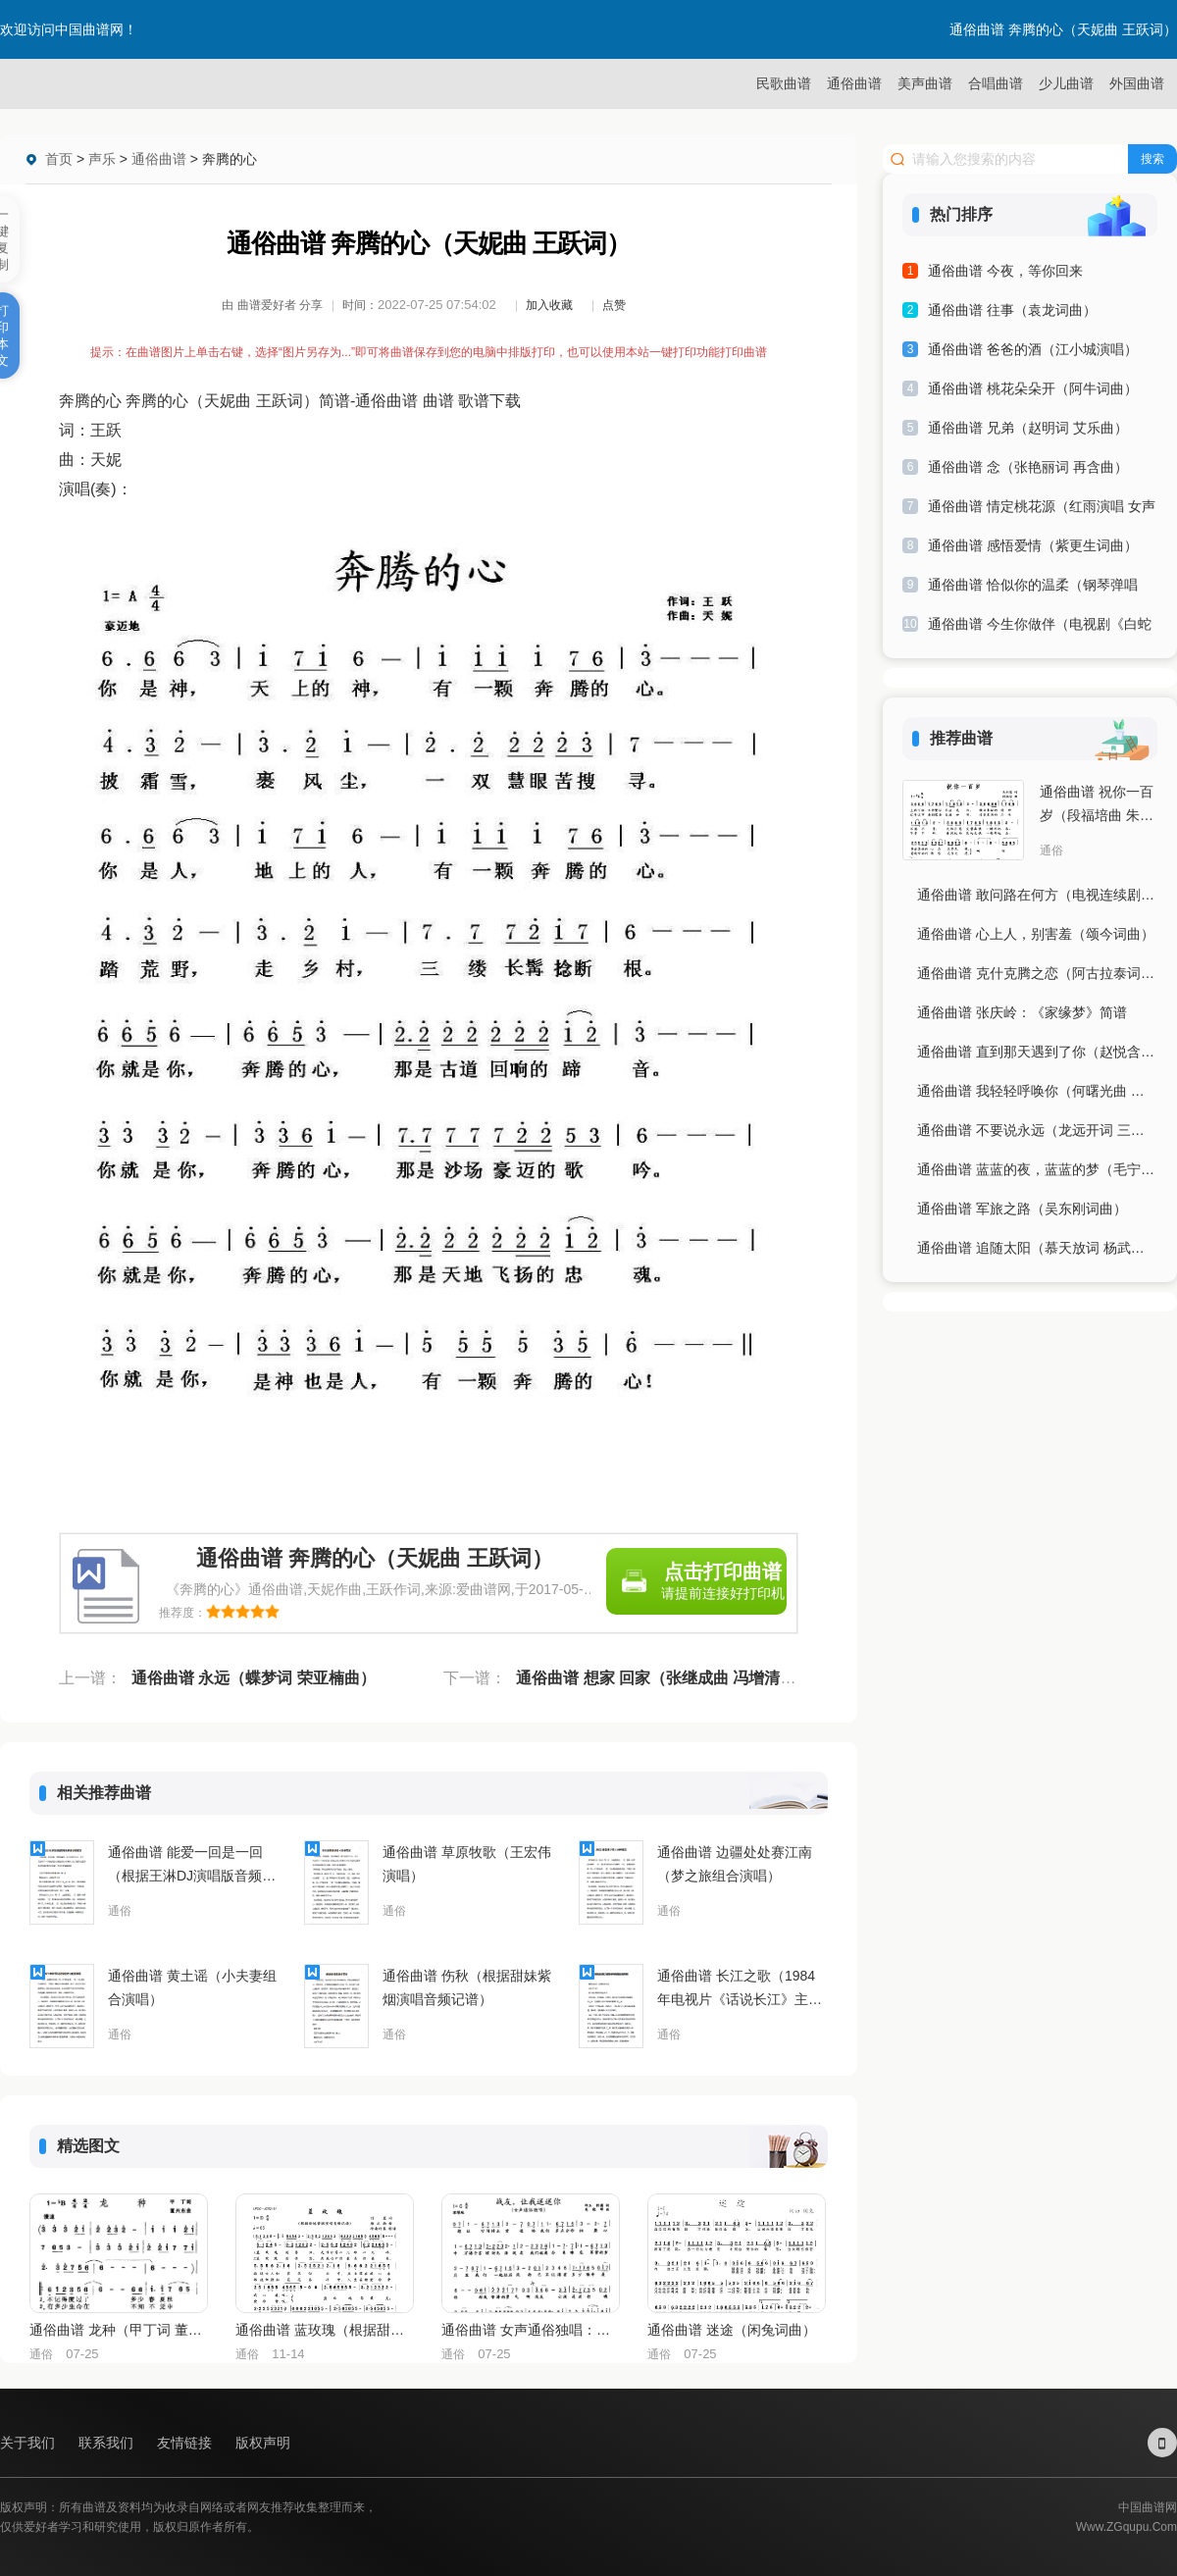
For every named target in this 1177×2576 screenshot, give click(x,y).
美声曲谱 (924, 83)
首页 (59, 159)
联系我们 (107, 2442)
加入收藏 (549, 305)
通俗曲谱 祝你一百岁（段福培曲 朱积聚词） (1096, 805)
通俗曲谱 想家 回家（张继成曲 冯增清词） (663, 1678)
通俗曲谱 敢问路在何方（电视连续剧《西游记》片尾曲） (1037, 894)
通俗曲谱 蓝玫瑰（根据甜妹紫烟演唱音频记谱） (323, 2330)
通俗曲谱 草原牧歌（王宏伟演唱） (467, 1863)
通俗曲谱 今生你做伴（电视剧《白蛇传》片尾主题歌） (1039, 627)
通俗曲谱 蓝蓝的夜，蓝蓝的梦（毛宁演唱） (1037, 1169)
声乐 (102, 159)
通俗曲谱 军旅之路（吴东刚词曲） (1022, 1208)
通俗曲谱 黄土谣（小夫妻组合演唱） (192, 1987)
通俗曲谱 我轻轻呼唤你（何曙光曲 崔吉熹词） (1037, 1091)
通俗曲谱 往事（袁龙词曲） (1012, 310)
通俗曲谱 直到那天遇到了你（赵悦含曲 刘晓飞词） (1037, 1051)
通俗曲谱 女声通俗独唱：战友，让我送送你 (529, 2330)
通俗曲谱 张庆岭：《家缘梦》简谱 (1022, 1012)
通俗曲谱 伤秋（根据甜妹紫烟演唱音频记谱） (467, 1987)
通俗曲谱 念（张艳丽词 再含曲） (1028, 467)
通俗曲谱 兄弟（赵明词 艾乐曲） (1028, 428)
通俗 (119, 1911)
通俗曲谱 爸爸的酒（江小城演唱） (1033, 349)
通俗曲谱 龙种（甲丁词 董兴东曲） (117, 2330)
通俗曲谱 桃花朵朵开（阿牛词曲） (1033, 388)
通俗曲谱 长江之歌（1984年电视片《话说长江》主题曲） (739, 1989)
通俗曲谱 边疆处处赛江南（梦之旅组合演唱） (734, 1863)
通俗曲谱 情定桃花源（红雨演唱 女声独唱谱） (1041, 509)
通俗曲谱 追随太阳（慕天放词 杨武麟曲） (1037, 1248)
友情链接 (186, 2442)
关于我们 (29, 2442)
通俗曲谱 (854, 83)
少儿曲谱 (1066, 83)
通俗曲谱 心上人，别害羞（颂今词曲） (1035, 934)
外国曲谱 (1136, 83)
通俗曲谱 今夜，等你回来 (1005, 271)
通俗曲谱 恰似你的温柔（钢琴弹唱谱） (1033, 588)
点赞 (614, 305)
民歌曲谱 (783, 83)
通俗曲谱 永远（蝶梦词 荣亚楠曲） (253, 1678)
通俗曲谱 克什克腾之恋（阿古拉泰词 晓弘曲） (1037, 973)
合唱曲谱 (995, 83)
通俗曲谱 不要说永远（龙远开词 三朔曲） (1037, 1130)
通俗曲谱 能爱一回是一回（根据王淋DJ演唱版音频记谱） (192, 1865)
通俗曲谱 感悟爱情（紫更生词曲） (1033, 545)
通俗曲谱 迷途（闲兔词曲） (731, 2330)
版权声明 (262, 2442)
